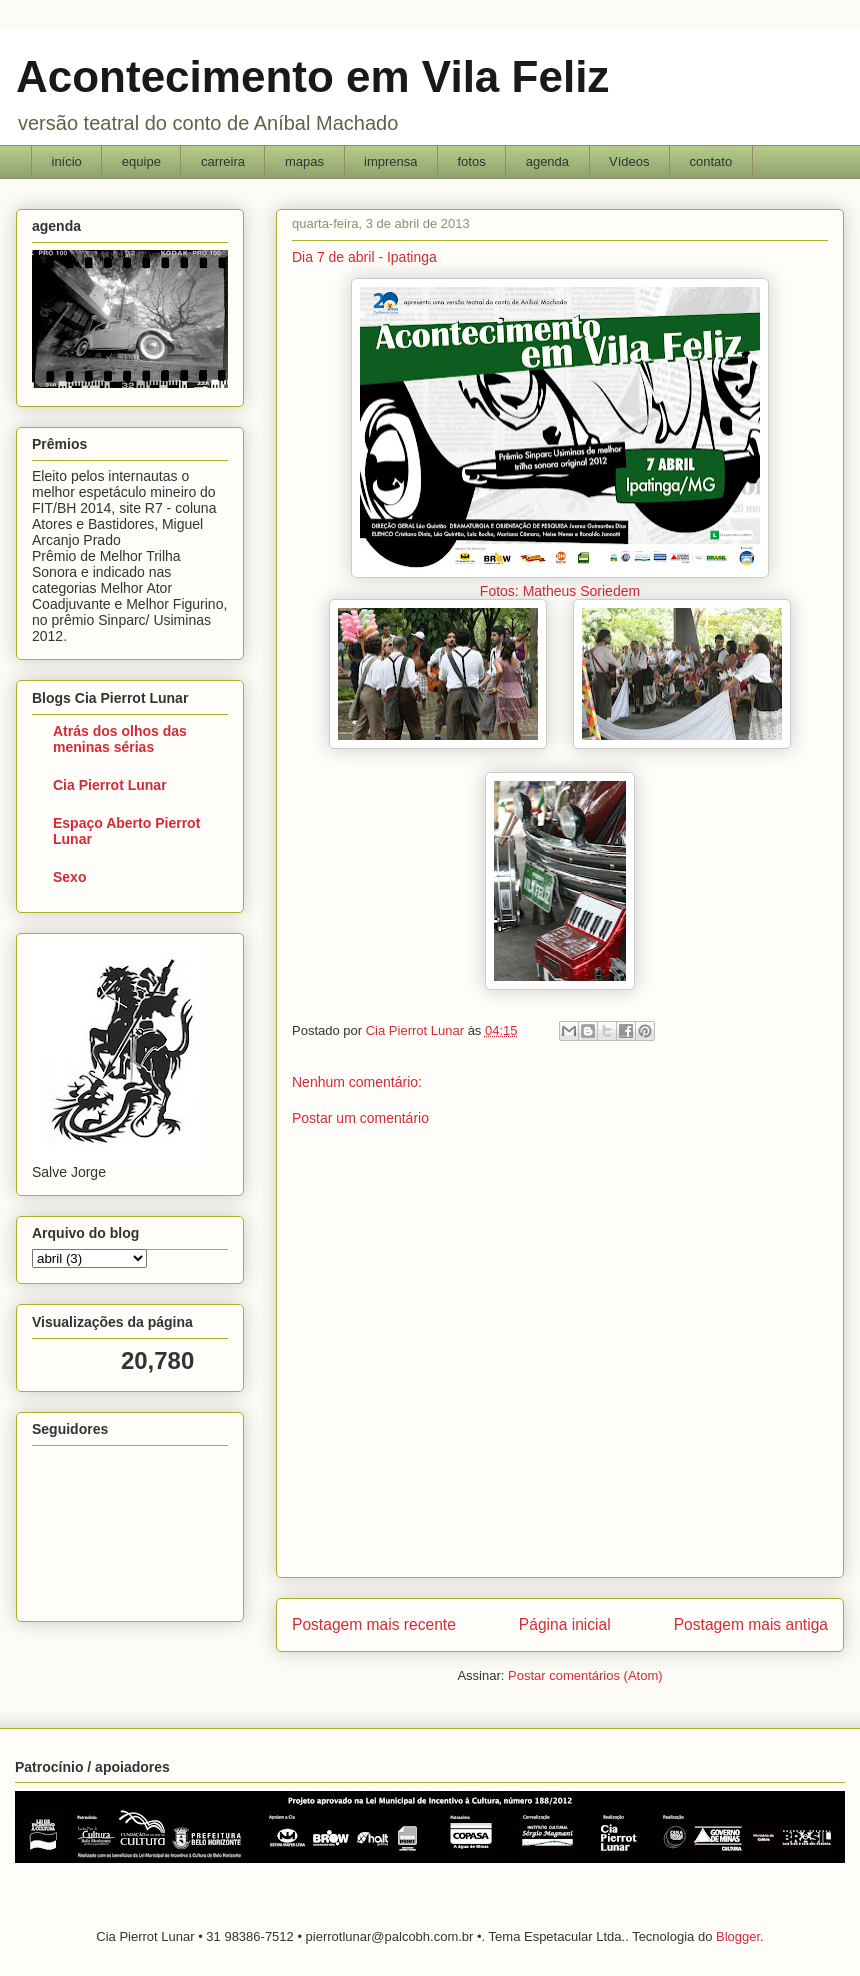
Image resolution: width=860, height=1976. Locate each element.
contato (711, 161)
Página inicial (565, 1624)
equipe (141, 161)
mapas (304, 161)
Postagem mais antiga (751, 1624)
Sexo (69, 877)
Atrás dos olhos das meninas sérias (120, 739)
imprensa (390, 161)
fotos (471, 161)
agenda (547, 161)
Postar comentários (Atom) (585, 1675)
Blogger (738, 1936)
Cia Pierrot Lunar (110, 785)
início (67, 161)
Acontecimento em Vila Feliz (312, 76)
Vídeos (629, 161)
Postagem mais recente (374, 1624)
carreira (223, 161)
